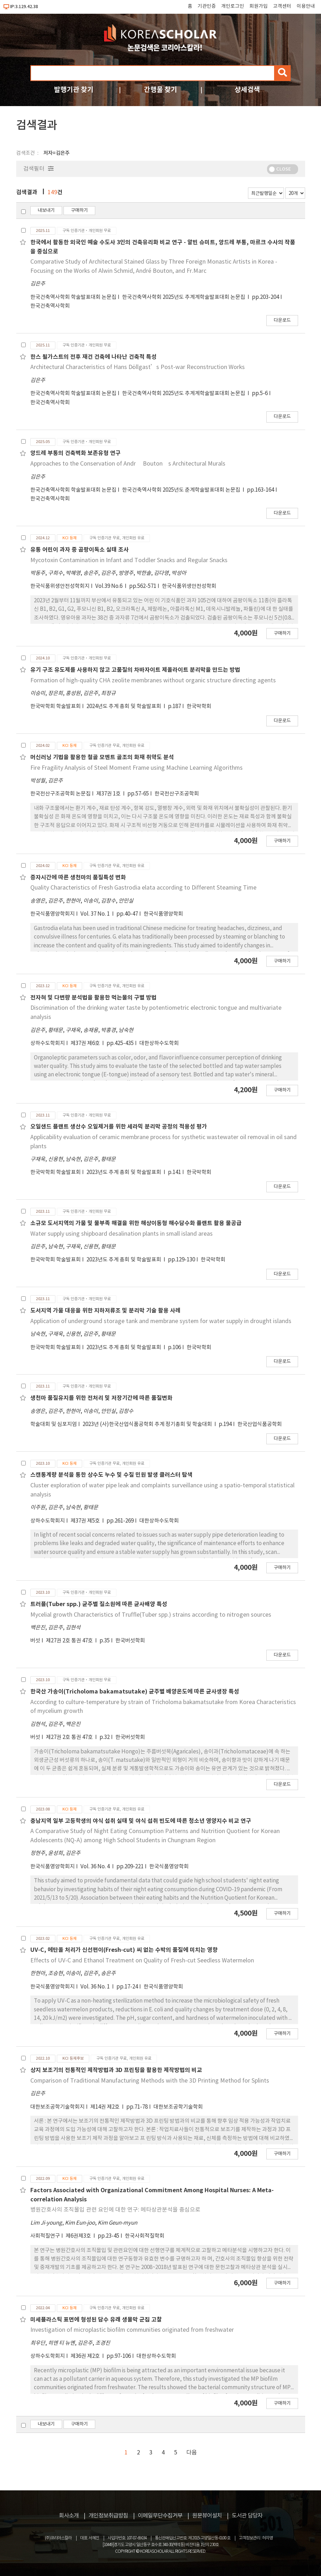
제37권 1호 (109, 794)
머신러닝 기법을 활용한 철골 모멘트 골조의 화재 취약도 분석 (102, 757)
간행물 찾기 (160, 90)
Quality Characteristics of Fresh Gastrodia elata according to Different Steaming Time (143, 888)
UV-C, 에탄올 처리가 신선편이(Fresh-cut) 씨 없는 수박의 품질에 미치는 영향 (124, 1950)
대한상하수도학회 (159, 1043)
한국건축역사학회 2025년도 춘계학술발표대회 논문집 (181, 490)
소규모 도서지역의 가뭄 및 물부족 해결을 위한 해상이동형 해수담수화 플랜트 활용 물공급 (136, 1223)
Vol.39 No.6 (109, 586)
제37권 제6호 (86, 1043)
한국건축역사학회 (50, 306)
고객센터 (282, 6)
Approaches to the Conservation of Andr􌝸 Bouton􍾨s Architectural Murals (127, 464)
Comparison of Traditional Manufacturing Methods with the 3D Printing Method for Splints (149, 2081)
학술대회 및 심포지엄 (53, 1424)
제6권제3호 (79, 2236)
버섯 (35, 1641)
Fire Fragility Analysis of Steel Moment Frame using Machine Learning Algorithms (136, 768)
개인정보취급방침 (108, 2516)
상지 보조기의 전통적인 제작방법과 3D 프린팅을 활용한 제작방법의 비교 (116, 2070)
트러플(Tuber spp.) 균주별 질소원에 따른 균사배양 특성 (98, 1604)
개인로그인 (232, 6)
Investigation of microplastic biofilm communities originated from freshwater (132, 2330)
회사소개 (69, 2516)
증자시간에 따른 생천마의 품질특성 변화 (78, 877)
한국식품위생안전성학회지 (60, 586)
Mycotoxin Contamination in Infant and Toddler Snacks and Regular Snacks (129, 560)
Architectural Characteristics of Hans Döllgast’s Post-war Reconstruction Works (137, 367)
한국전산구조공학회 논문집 (60, 794)
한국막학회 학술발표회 (55, 706)
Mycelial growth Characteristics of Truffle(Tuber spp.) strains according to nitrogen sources (150, 1615)
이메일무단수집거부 (160, 2516)
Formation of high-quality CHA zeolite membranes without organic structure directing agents (153, 680)
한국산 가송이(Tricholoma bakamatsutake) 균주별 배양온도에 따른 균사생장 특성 (134, 1691)
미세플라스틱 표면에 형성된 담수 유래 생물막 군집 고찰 (96, 2319)
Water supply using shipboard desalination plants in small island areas (121, 1234)
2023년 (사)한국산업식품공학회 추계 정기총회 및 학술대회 (148, 1424)
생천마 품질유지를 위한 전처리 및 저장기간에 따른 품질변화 (101, 1398)
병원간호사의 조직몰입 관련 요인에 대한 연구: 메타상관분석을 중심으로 (115, 2210)
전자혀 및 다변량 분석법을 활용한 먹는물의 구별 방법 (93, 997)
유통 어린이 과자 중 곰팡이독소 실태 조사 (79, 549)
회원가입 (258, 6)
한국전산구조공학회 (177, 794)
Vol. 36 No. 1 (95, 1987)
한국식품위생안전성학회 (189, 586)
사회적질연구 (45, 2236)
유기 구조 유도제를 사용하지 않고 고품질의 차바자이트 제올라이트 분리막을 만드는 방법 (135, 670)
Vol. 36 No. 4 (95, 1867)
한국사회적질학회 (144, 2236)
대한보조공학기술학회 (178, 2107)
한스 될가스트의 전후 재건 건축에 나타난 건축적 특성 (93, 357)
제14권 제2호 (105, 2107)
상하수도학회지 (47, 1043)
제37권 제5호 (86, 1521)
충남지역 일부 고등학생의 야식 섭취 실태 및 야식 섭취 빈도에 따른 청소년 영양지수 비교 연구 (140, 1821)
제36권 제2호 (86, 2356)
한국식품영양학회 (163, 914)
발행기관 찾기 (73, 90)
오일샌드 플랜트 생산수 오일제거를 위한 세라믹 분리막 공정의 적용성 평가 (118, 1126)
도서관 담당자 (247, 2516)
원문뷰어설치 (207, 2516)
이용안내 (306, 6)
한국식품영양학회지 (52, 914)
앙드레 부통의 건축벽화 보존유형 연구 (75, 453)
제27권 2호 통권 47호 (70, 1641)
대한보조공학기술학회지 (57, 2107)
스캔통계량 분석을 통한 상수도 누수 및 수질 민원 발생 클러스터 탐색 (111, 1474)
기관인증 (207, 6)
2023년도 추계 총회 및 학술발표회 (124, 1172)
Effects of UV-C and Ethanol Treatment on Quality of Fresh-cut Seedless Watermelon (142, 1960)
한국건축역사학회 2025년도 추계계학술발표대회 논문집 (184, 297)
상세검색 (247, 90)
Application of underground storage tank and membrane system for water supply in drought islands (160, 1321)
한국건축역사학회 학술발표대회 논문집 (73, 297)
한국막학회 (199, 706)
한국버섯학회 (130, 1641)
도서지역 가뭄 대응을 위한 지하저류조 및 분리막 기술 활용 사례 (105, 1310)
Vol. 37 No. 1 (95, 914)
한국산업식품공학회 (259, 1424)
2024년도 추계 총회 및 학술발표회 (124, 706)
